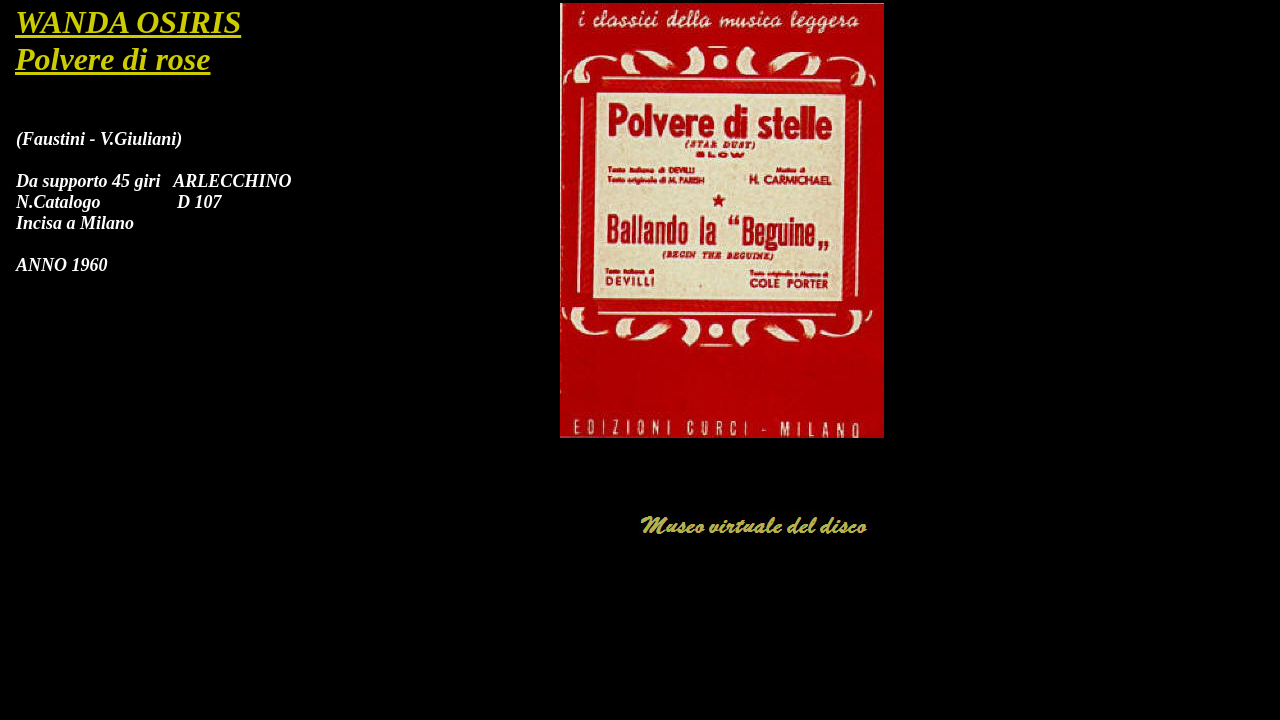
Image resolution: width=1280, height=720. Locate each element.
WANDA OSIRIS (128, 22)
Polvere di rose (113, 59)
